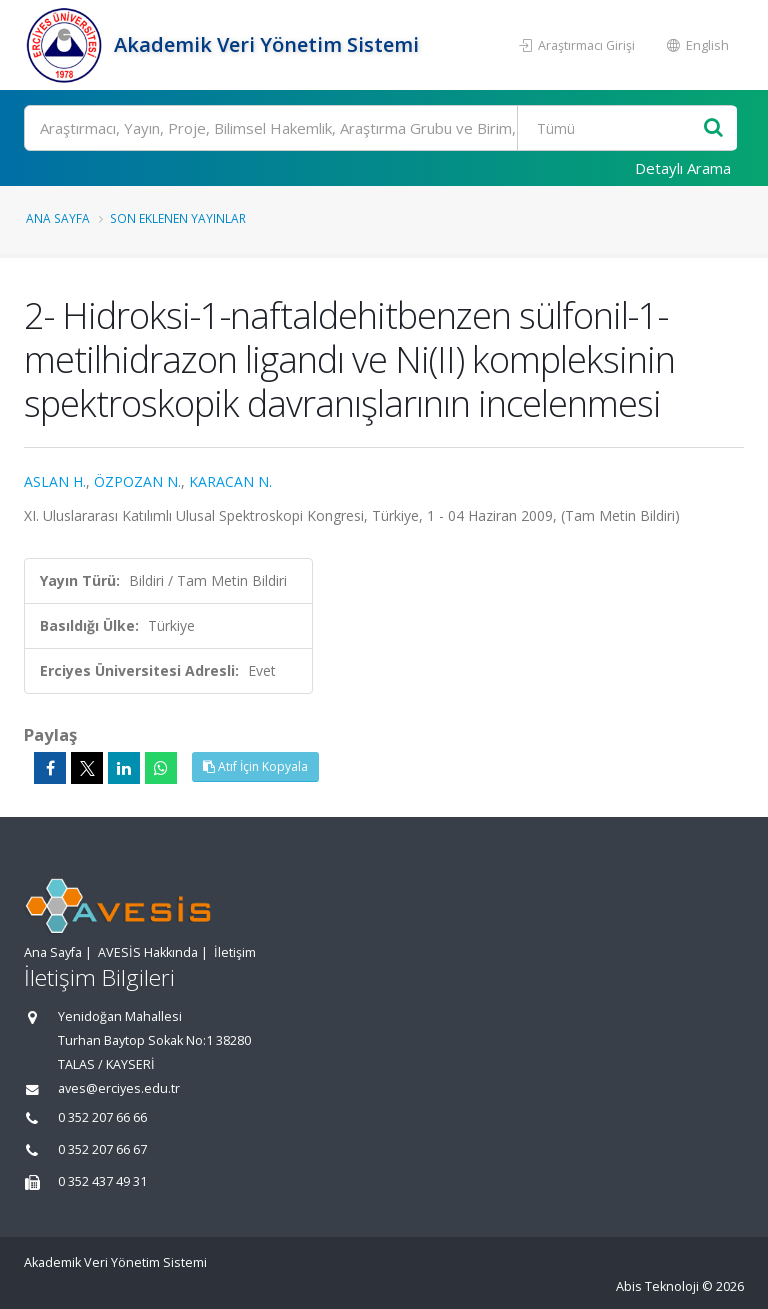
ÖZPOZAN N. (137, 481)
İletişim (235, 952)
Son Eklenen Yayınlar (178, 218)
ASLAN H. (55, 481)
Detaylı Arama (683, 168)
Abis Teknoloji (657, 1286)
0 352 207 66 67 (102, 1149)
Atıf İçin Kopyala (255, 766)
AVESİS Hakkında (148, 952)
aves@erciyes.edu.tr (119, 1088)
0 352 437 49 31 (102, 1181)
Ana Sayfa (58, 218)
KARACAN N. (230, 481)
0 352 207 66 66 (102, 1117)
